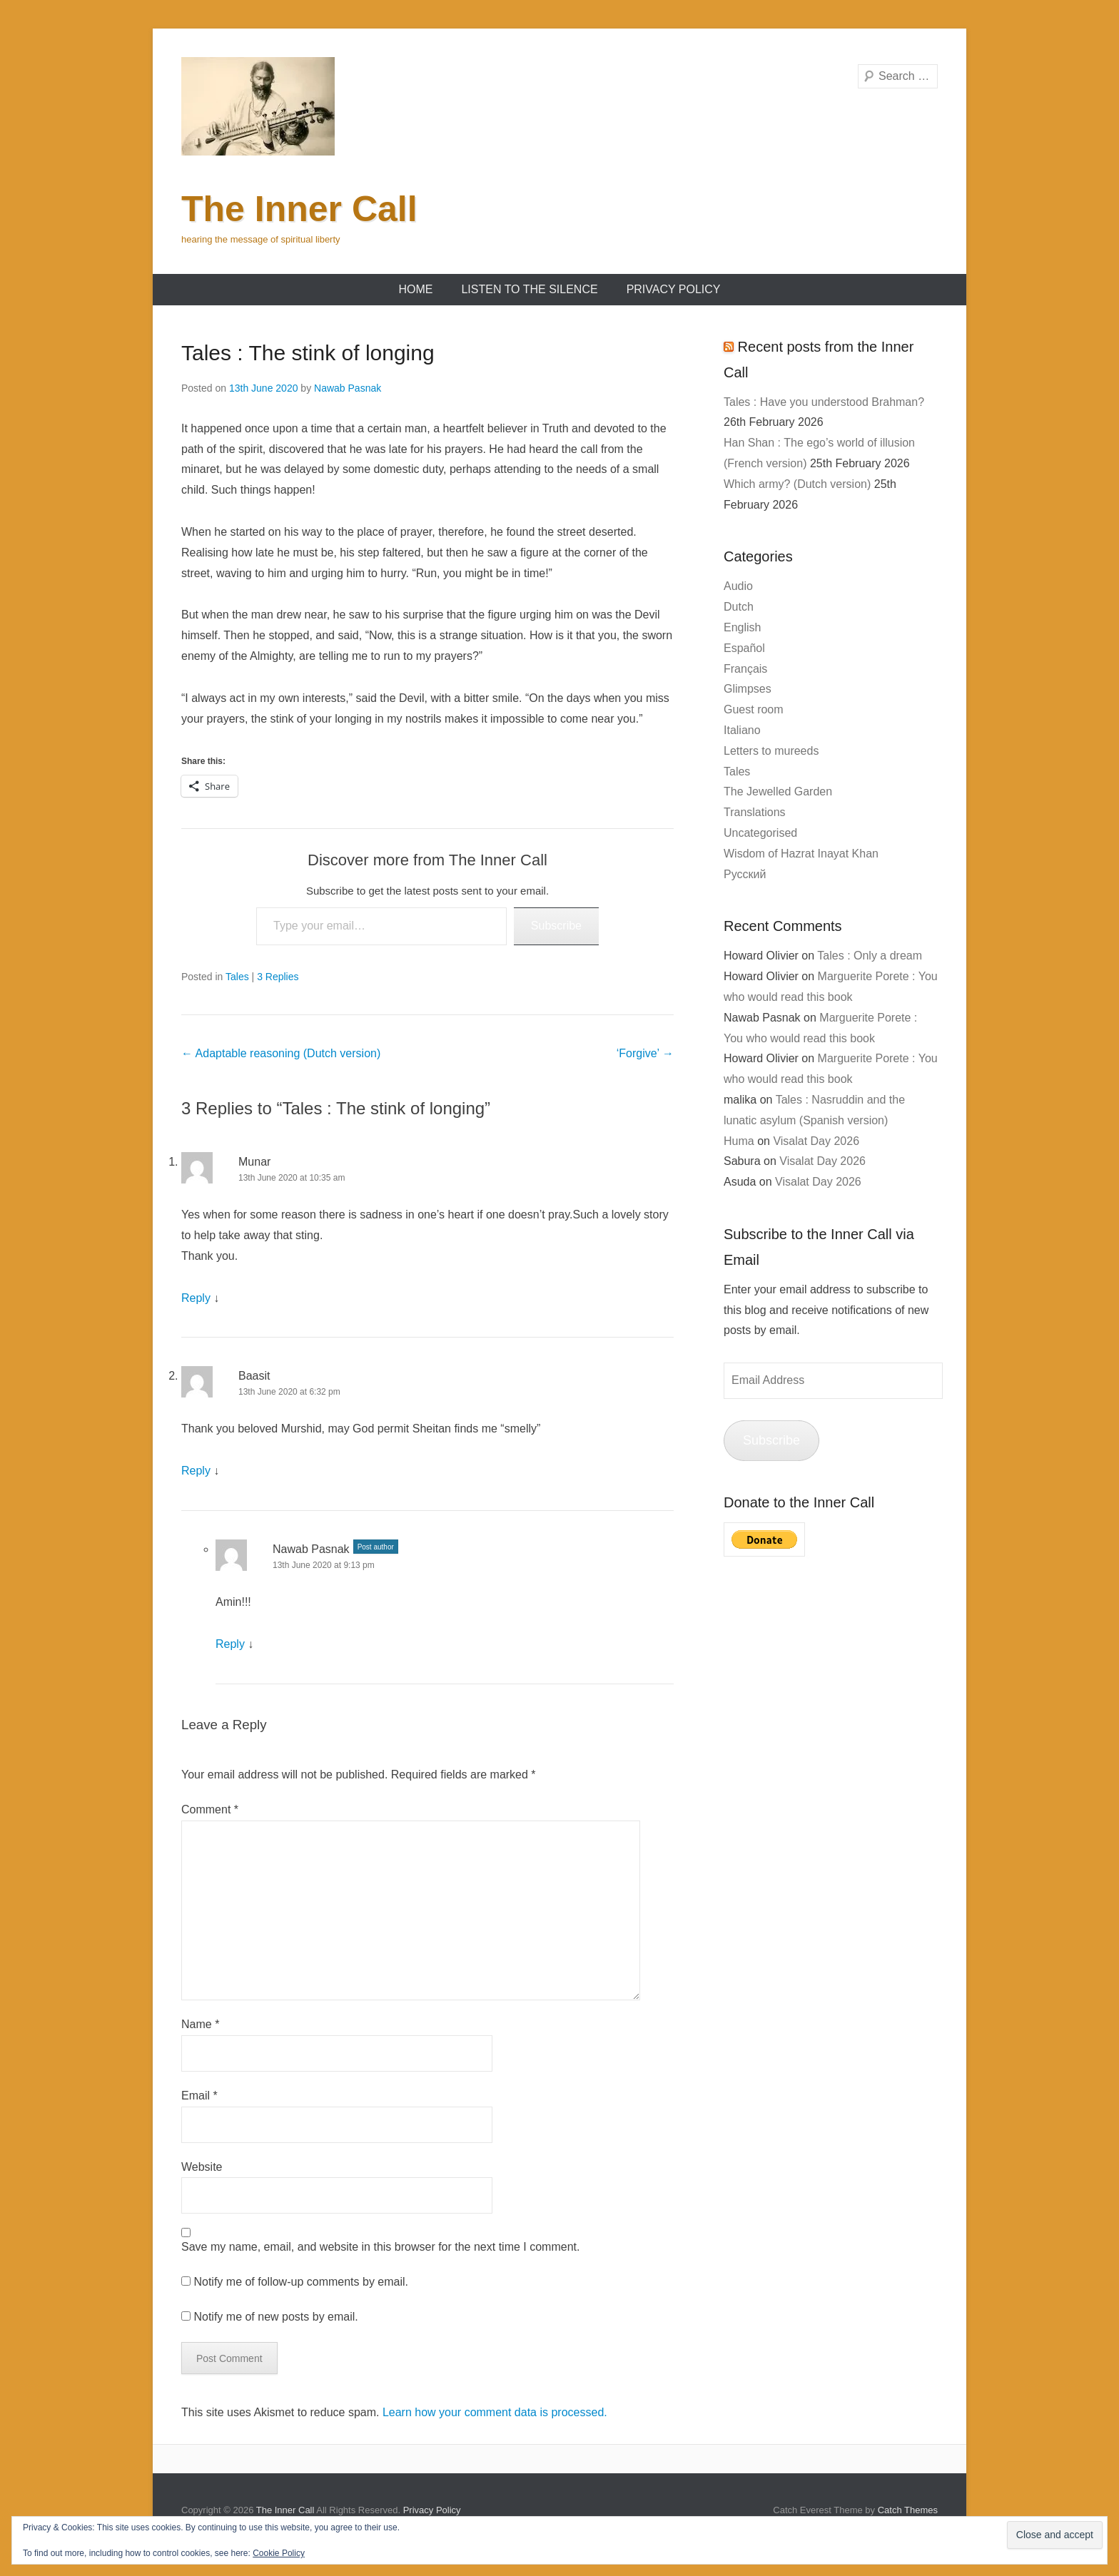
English (742, 627)
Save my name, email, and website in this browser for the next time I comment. (380, 2247)
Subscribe (556, 926)
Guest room (754, 709)
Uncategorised (760, 833)
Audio (738, 586)
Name (200, 2024)
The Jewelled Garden (778, 791)
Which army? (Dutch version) (797, 484)
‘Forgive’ (645, 1053)
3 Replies (277, 976)
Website (202, 2167)
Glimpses (747, 689)
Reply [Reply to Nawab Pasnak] (230, 1644)
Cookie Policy (279, 2553)
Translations (755, 812)
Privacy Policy (674, 289)
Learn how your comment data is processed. (495, 2412)
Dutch (739, 607)
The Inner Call (299, 209)
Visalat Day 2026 (816, 1141)
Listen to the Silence (529, 289)
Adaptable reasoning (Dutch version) (280, 1053)
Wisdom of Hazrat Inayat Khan (801, 853)
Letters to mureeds (771, 751)
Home (415, 289)
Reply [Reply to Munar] (196, 1298)
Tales (237, 976)
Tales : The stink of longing (308, 353)
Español (744, 648)
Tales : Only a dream (869, 956)
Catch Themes (908, 2510)
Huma (739, 1141)
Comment (209, 1809)
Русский (745, 874)
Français (745, 669)
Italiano (742, 730)
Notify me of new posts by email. (275, 2317)
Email (199, 2095)
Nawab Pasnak (347, 388)
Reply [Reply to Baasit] (196, 1471)
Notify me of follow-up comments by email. (300, 2282)
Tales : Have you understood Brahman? (824, 402)
